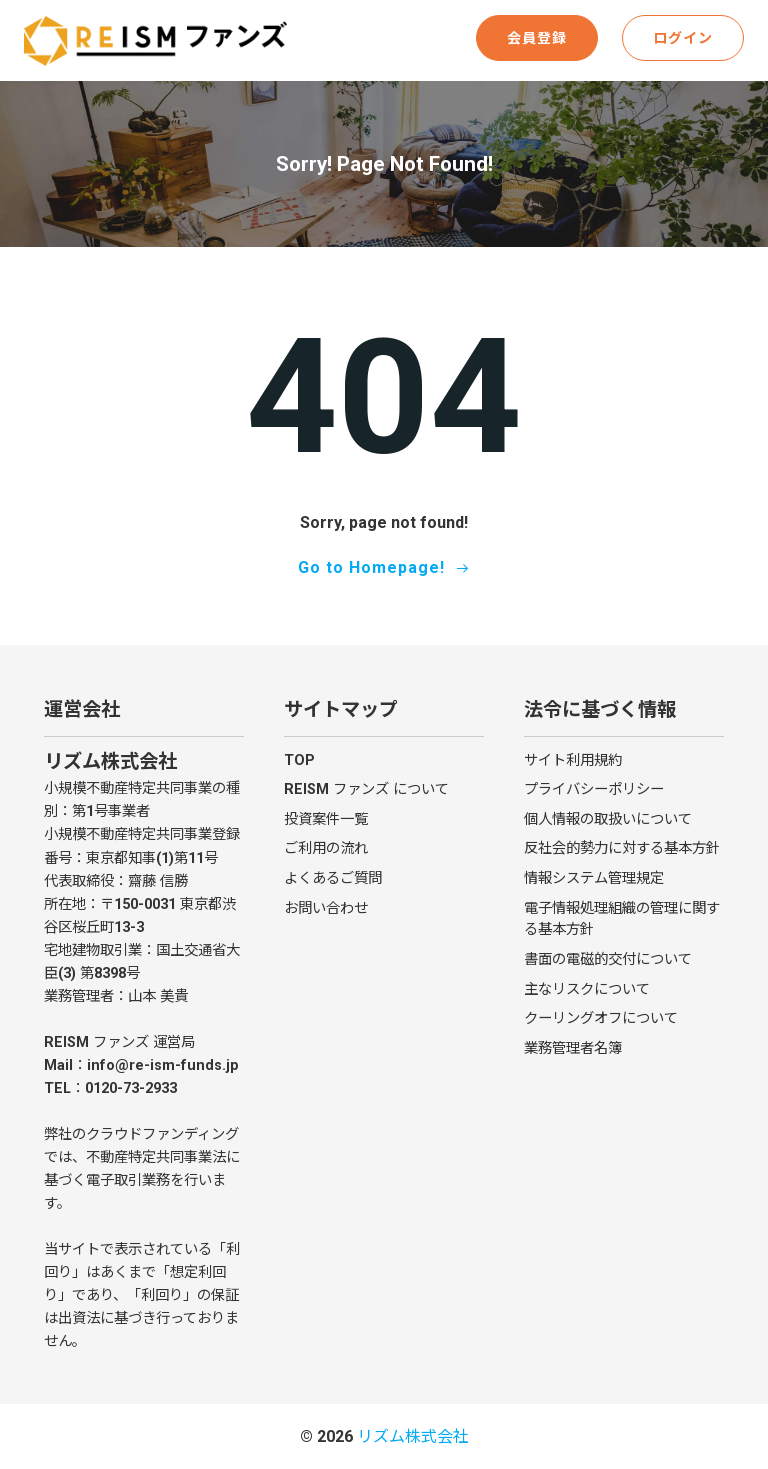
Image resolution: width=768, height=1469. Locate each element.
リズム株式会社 (413, 1436)
